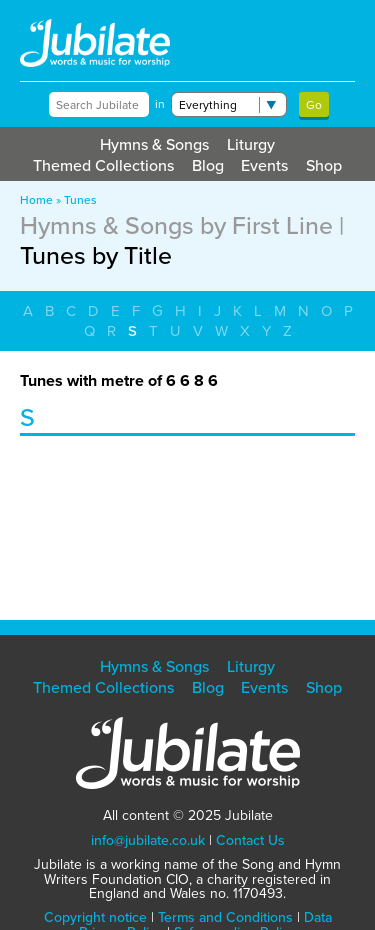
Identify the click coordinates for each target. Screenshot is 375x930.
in (160, 104)
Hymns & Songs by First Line (176, 225)
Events (264, 165)
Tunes (80, 200)
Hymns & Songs (154, 144)
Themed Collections (103, 165)
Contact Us (250, 840)
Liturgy (251, 144)
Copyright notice (95, 917)
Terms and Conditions (225, 917)
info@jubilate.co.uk (148, 840)
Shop (324, 165)
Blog (208, 165)
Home (36, 200)
